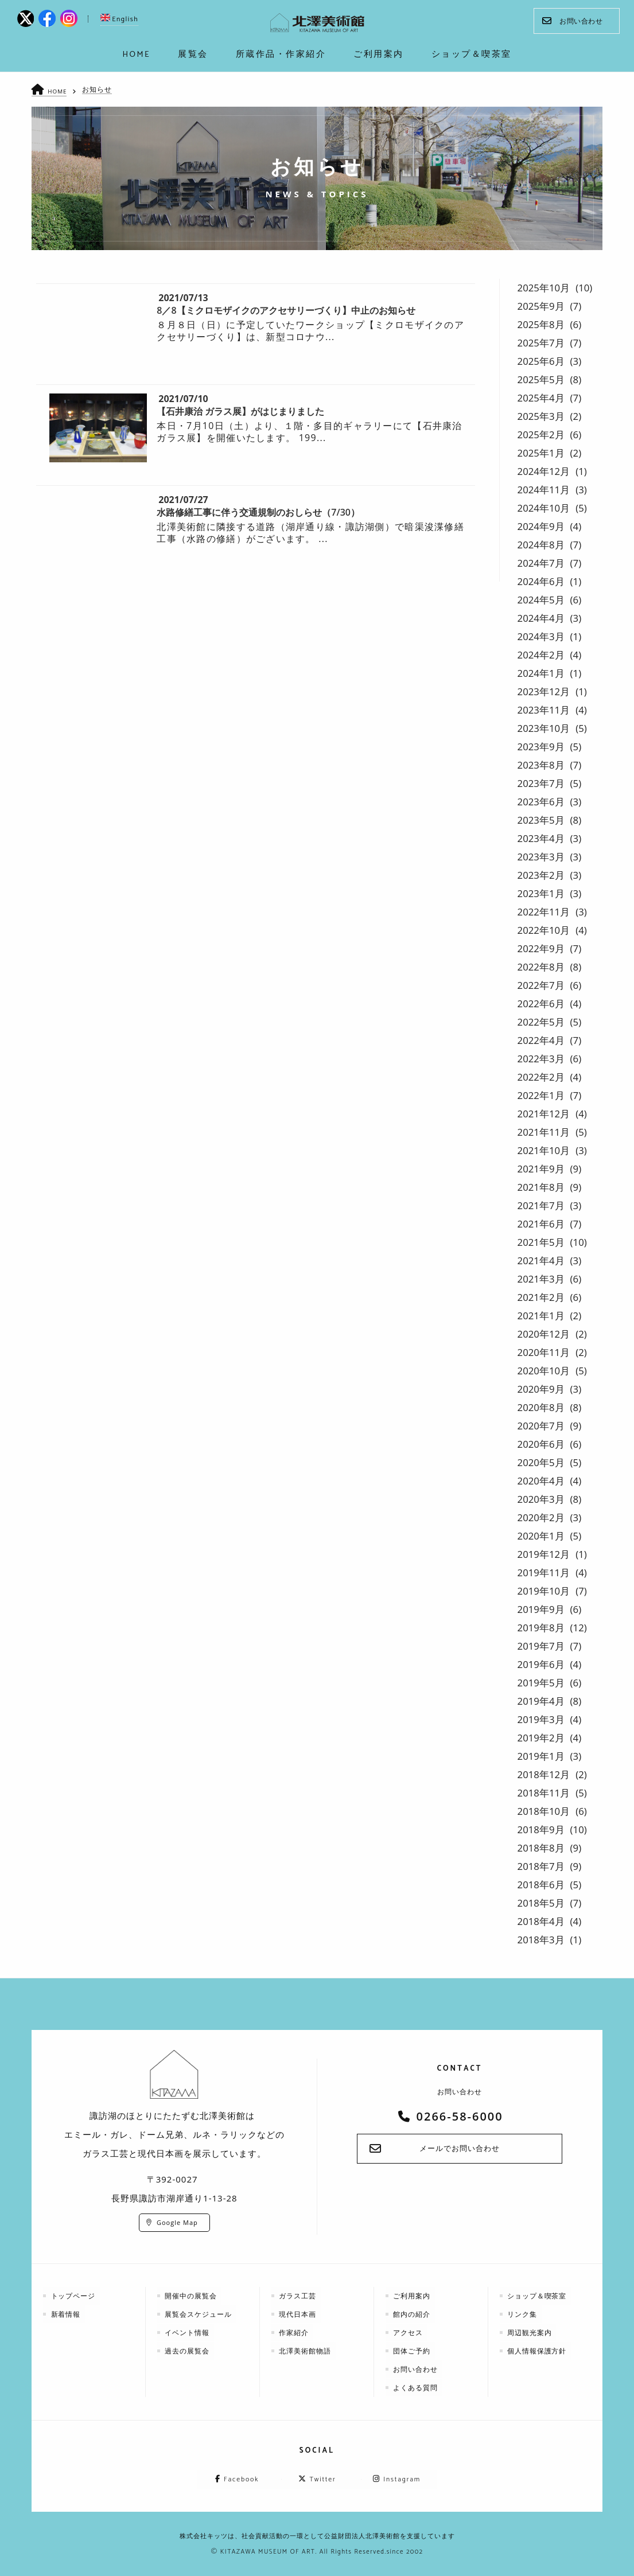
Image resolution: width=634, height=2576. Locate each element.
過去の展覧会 (188, 2350)
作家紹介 (295, 2332)
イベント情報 (188, 2332)
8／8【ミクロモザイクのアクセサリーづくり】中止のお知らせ (286, 310)
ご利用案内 (412, 2295)
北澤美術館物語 (306, 2350)
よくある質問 (416, 2387)
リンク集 (523, 2313)
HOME (58, 91)
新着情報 (66, 2313)
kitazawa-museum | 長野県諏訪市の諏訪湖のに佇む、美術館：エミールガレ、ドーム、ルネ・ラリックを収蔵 (317, 23)
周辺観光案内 (530, 2332)
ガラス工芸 (298, 2295)
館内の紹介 (412, 2313)
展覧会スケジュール (199, 2313)
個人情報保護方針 (538, 2350)
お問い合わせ (572, 21)
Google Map (177, 2222)
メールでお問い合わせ (459, 2149)
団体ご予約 (412, 2350)
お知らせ (98, 89)
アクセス (409, 2332)
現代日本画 (298, 2313)
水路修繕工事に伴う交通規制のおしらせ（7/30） (258, 512)
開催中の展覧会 (192, 2295)
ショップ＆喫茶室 (538, 2295)
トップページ (74, 2295)
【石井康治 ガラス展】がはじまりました (240, 411)
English (119, 19)
